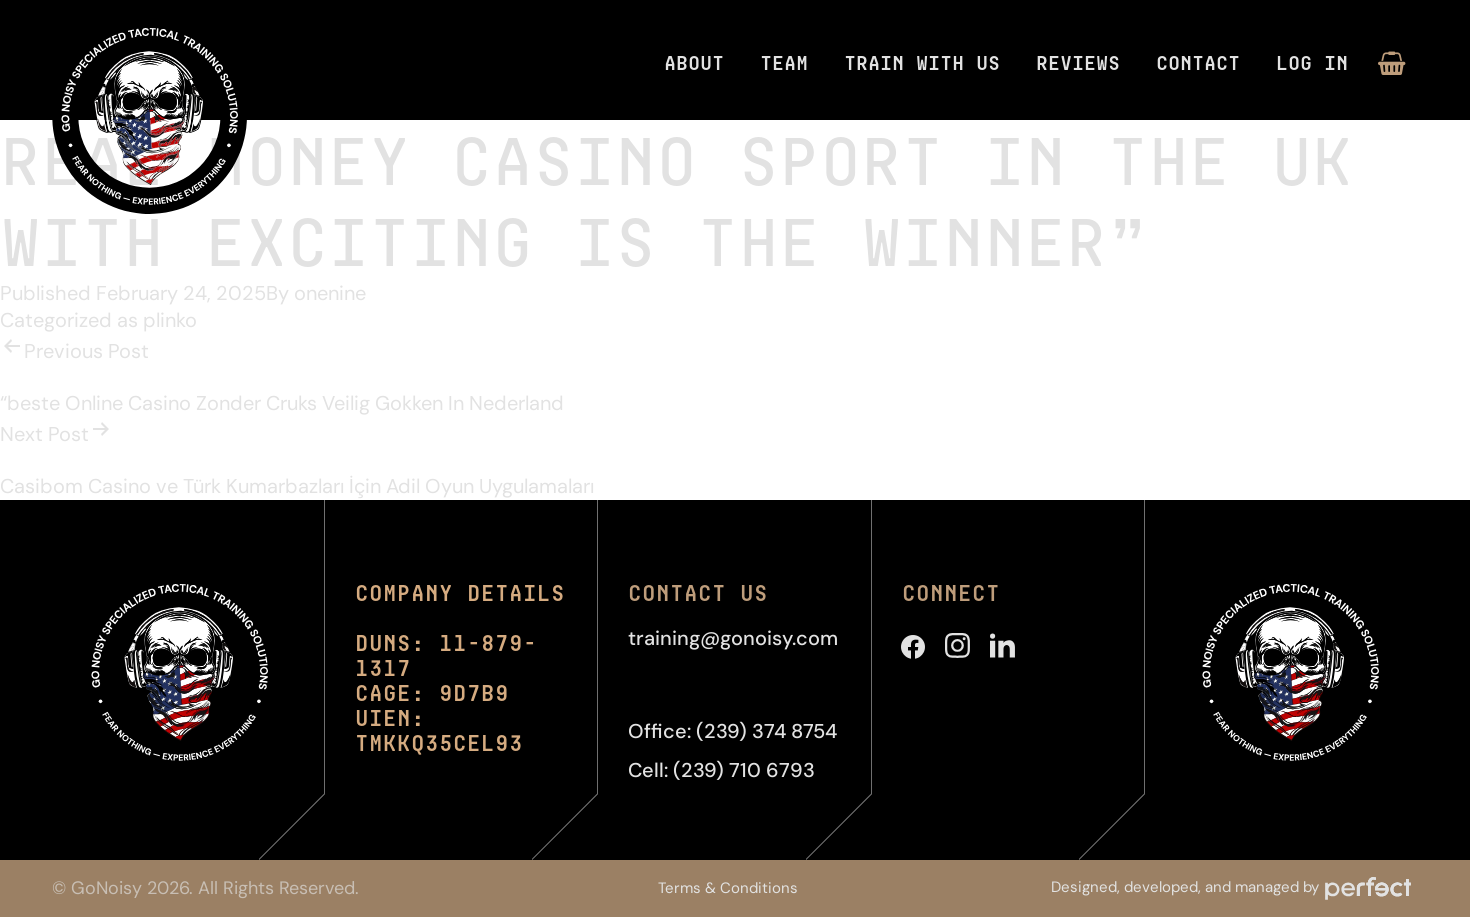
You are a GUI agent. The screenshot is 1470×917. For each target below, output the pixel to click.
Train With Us (922, 62)
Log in (1312, 62)
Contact (1198, 62)
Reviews (1078, 62)
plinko (170, 320)
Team (784, 62)
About (694, 62)
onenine (330, 293)
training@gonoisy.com (733, 638)
